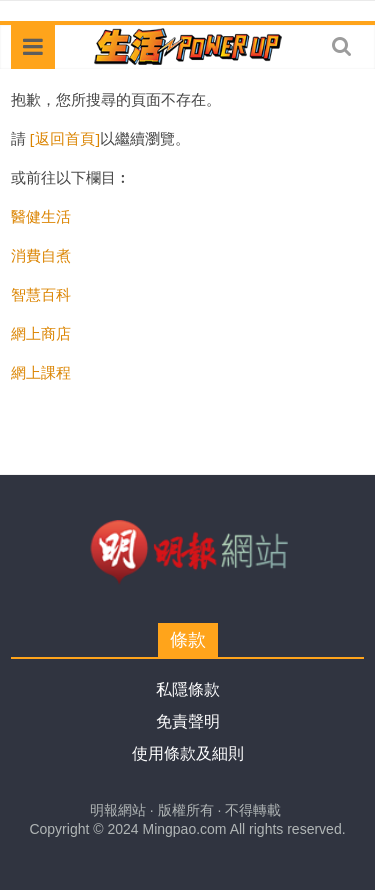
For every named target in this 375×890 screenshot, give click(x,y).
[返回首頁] (65, 138)
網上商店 (41, 333)
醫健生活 (41, 216)
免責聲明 (188, 721)
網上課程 (41, 372)
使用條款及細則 (188, 753)
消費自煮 (41, 255)
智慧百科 (41, 294)
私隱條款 (188, 689)
